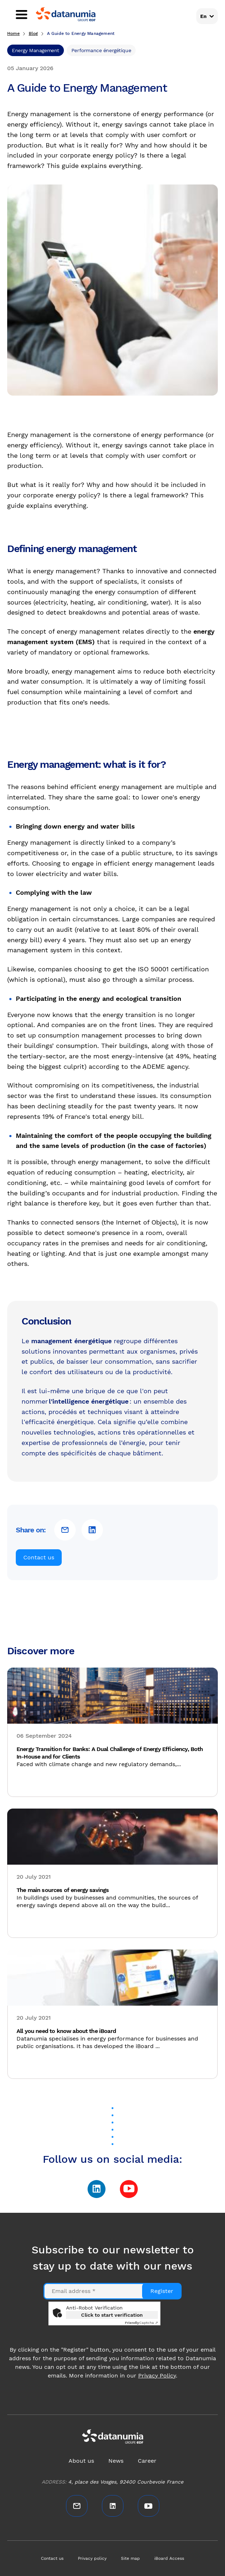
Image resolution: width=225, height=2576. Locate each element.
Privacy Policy (157, 2375)
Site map (130, 2558)
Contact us (38, 1557)
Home (13, 33)
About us (81, 2460)
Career (147, 2460)
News (115, 2460)
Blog (33, 33)
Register (161, 2291)
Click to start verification (112, 2315)
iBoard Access (169, 2558)
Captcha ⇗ (141, 2323)
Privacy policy (92, 2558)
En (203, 16)
